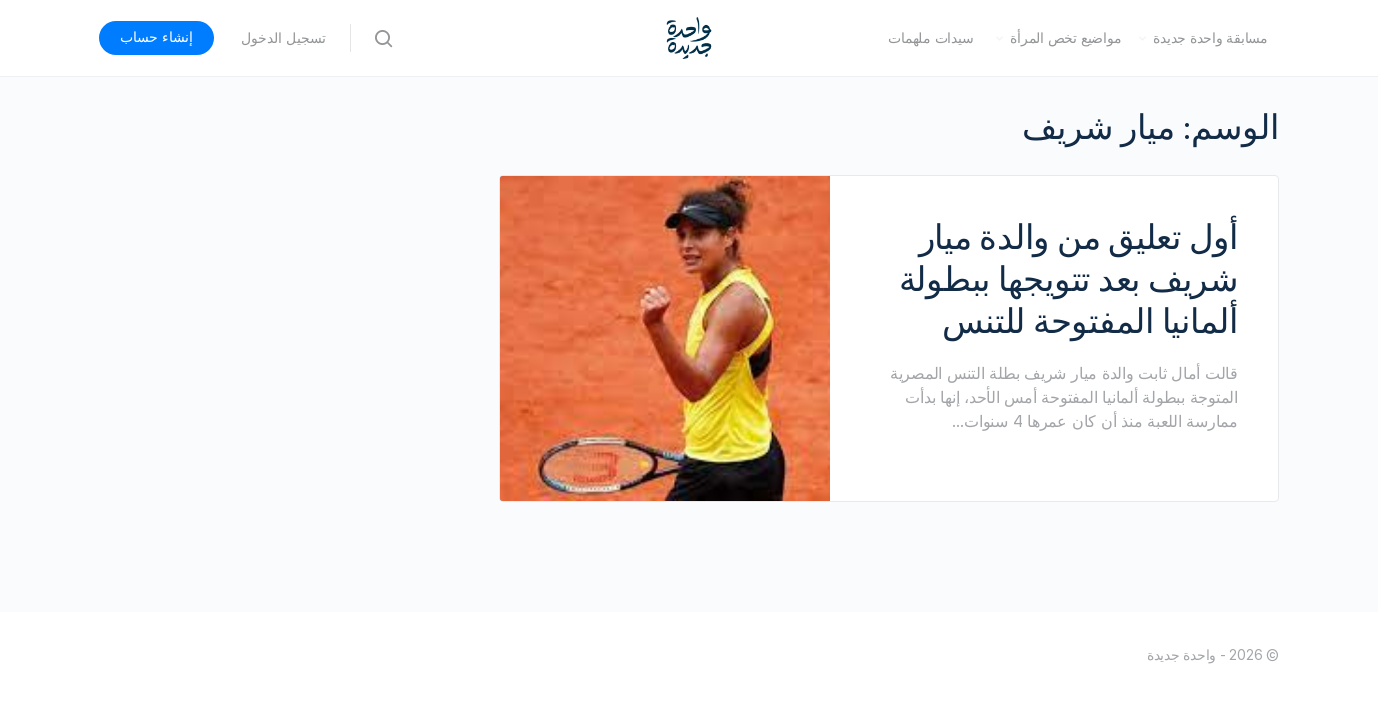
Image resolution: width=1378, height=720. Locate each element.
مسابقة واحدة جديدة (1210, 38)
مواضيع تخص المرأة (1065, 38)
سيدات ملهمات (930, 38)
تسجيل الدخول (283, 38)
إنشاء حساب (156, 37)
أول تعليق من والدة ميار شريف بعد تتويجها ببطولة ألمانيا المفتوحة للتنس (1068, 279)
